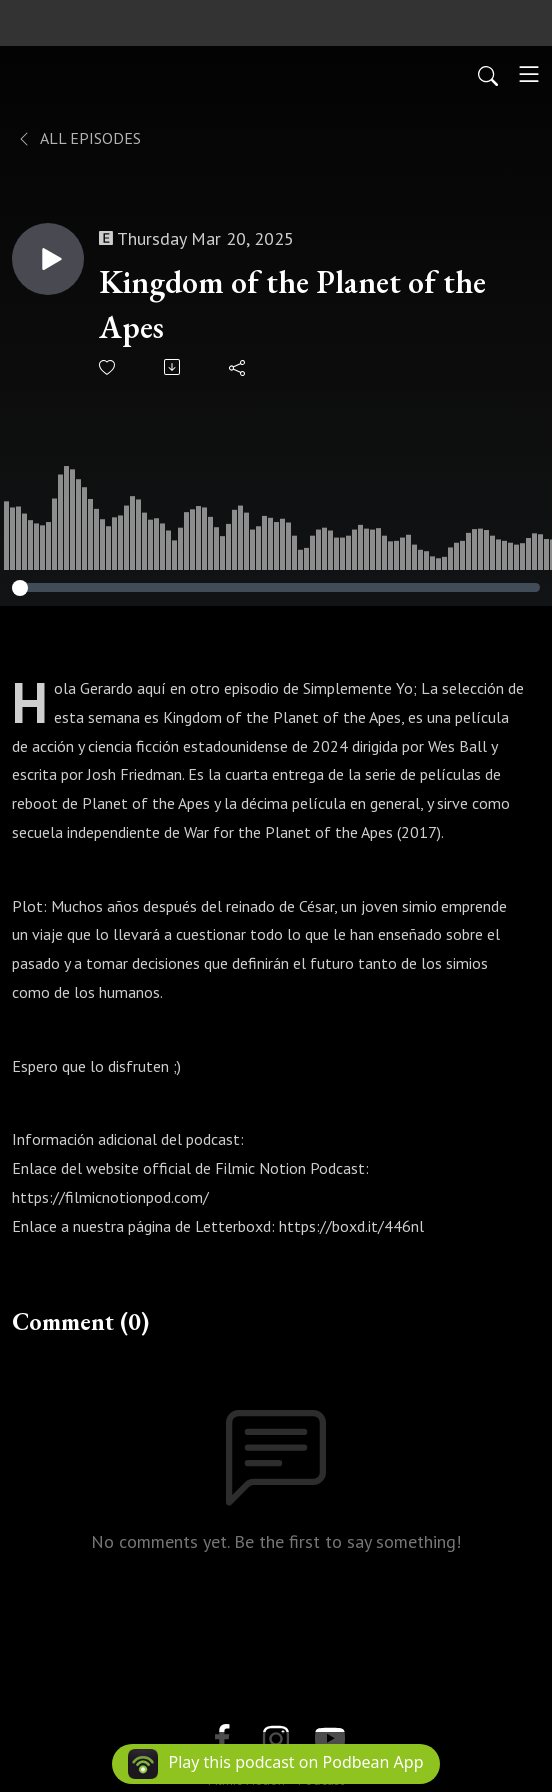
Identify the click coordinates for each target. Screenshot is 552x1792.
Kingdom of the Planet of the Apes (292, 304)
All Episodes (78, 138)
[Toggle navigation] (529, 74)
